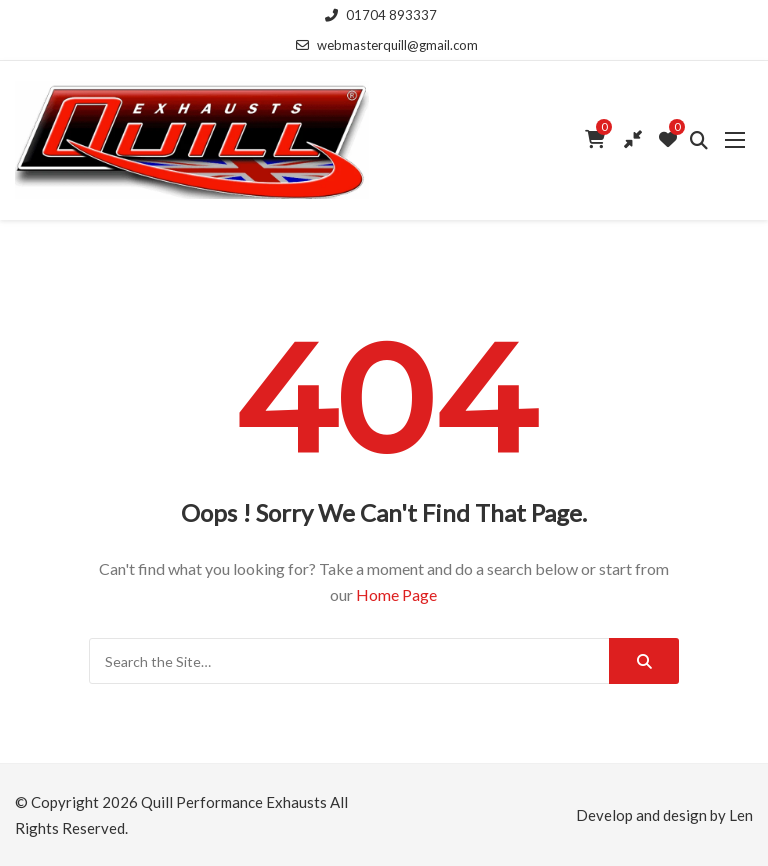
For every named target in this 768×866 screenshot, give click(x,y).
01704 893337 (381, 15)
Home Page (396, 594)
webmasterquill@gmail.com (387, 45)
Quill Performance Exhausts (234, 802)
